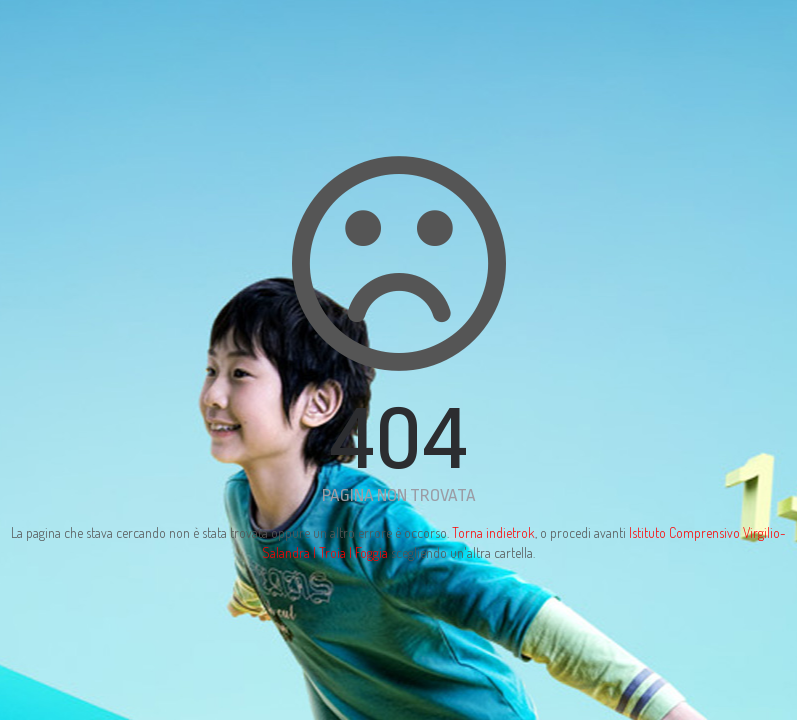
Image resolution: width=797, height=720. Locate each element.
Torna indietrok (493, 532)
